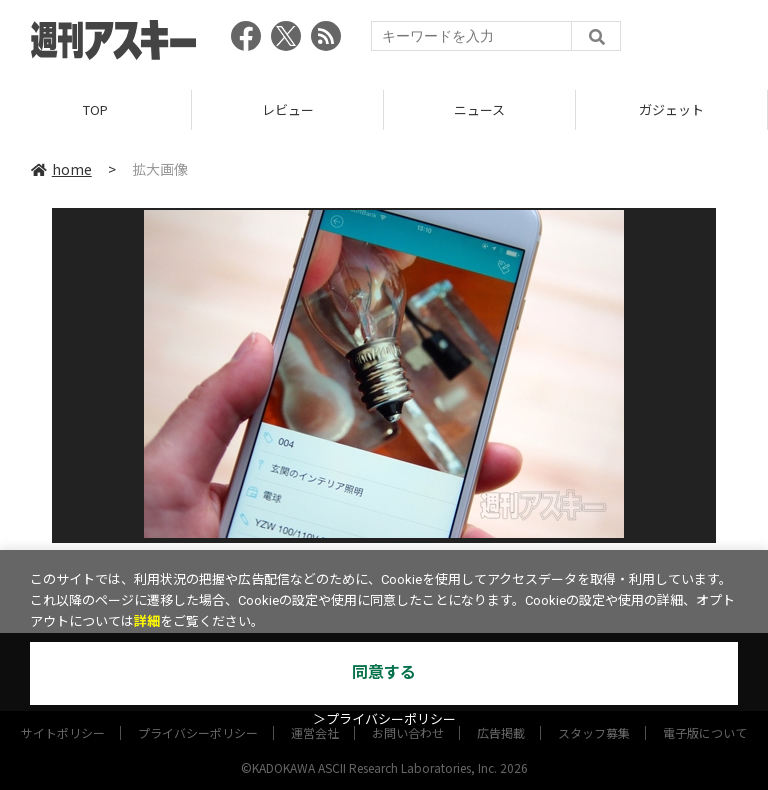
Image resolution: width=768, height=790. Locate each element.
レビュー (288, 109)
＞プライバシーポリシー (384, 719)
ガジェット (671, 109)
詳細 (147, 621)
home (61, 169)
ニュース (479, 109)
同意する (384, 672)
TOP (95, 109)
